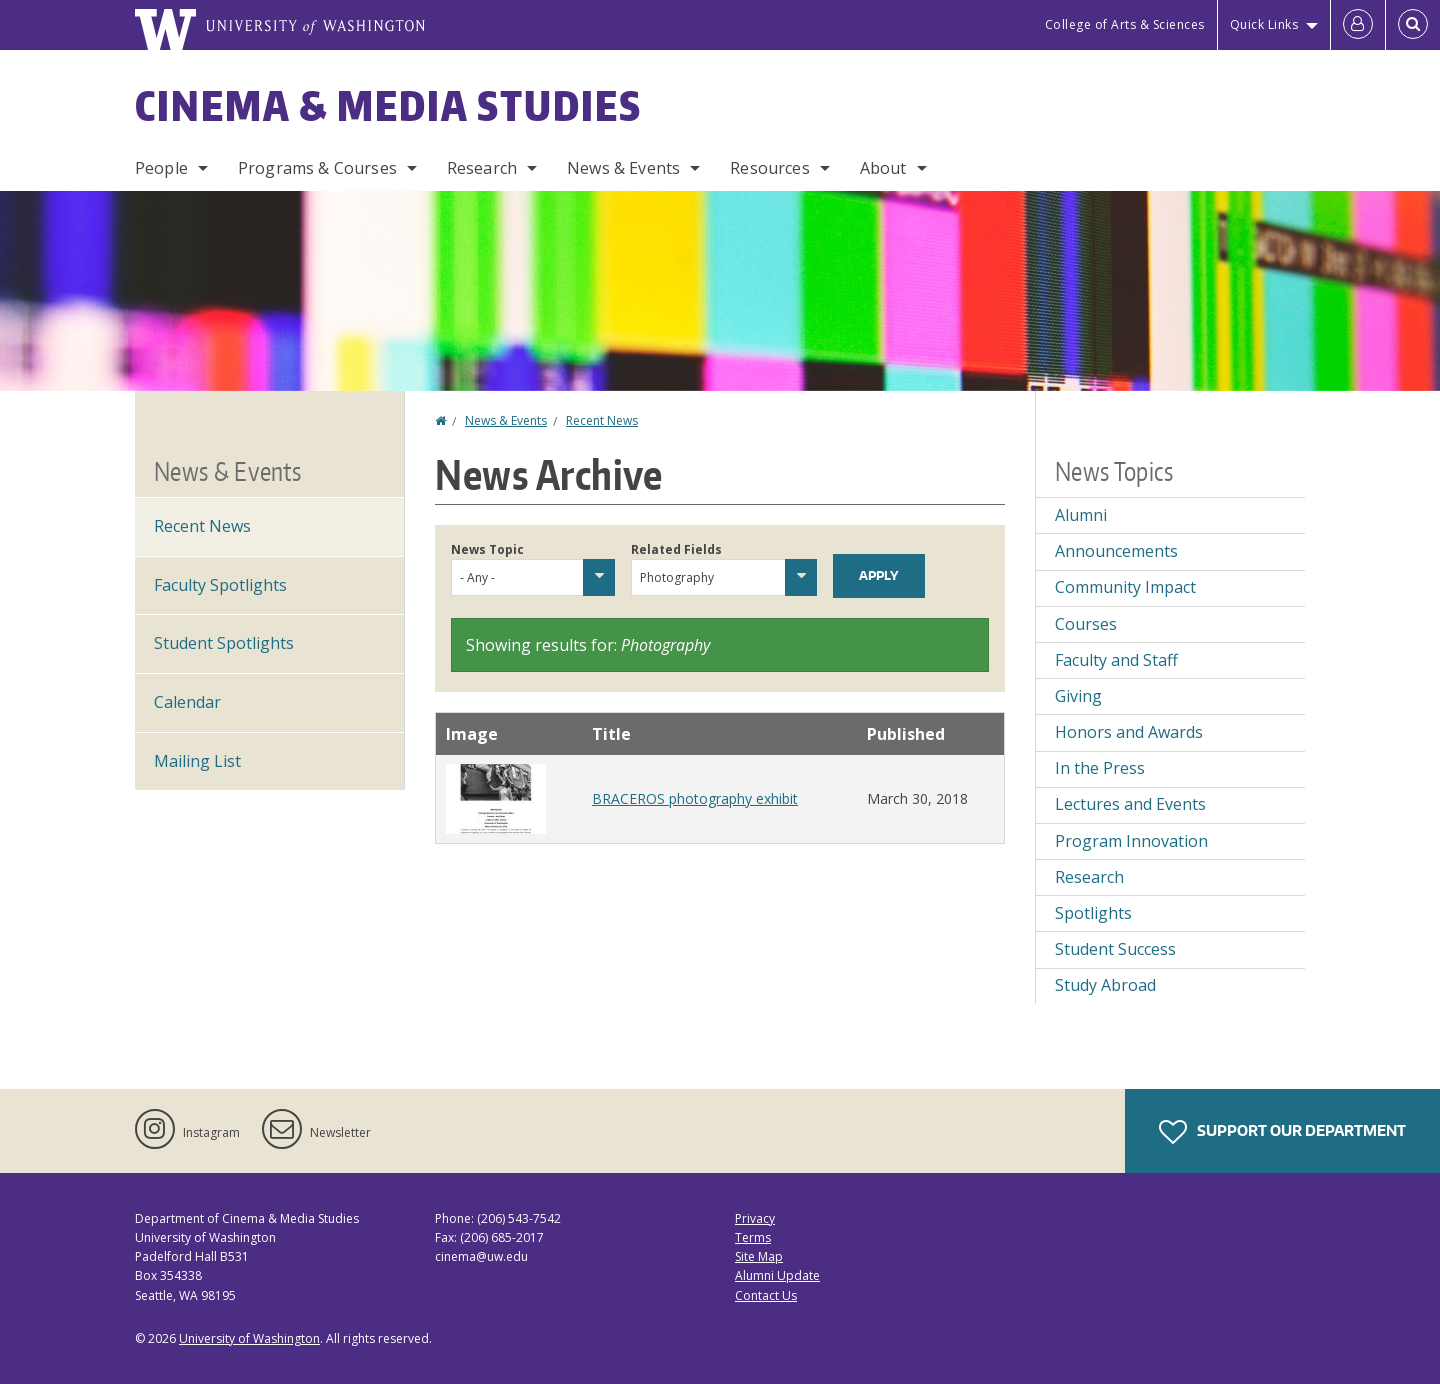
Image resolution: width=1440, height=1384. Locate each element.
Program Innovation (1131, 841)
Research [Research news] (1089, 877)
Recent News (602, 420)
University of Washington (249, 1338)
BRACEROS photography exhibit (695, 798)
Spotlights (1093, 913)
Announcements (1116, 551)
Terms (753, 1237)
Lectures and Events (1130, 804)
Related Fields (676, 549)
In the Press (1100, 768)
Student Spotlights (224, 643)
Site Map (759, 1256)
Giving (1078, 696)
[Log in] (1358, 25)
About (883, 168)
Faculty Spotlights (220, 585)
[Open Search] (1413, 25)
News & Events (623, 168)
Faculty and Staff (1116, 660)
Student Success (1115, 949)
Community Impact (1125, 587)
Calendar (187, 702)
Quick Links (1264, 24)
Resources (769, 168)
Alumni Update (777, 1275)
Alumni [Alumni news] (1081, 515)
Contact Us (766, 1295)
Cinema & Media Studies (388, 106)
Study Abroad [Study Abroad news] (1105, 985)
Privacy (755, 1218)
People (161, 168)
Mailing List (197, 761)
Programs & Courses (317, 168)
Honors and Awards (1129, 732)
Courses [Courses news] (1086, 624)
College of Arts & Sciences (1125, 24)
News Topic (487, 549)
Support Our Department (1282, 1132)
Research (482, 168)
